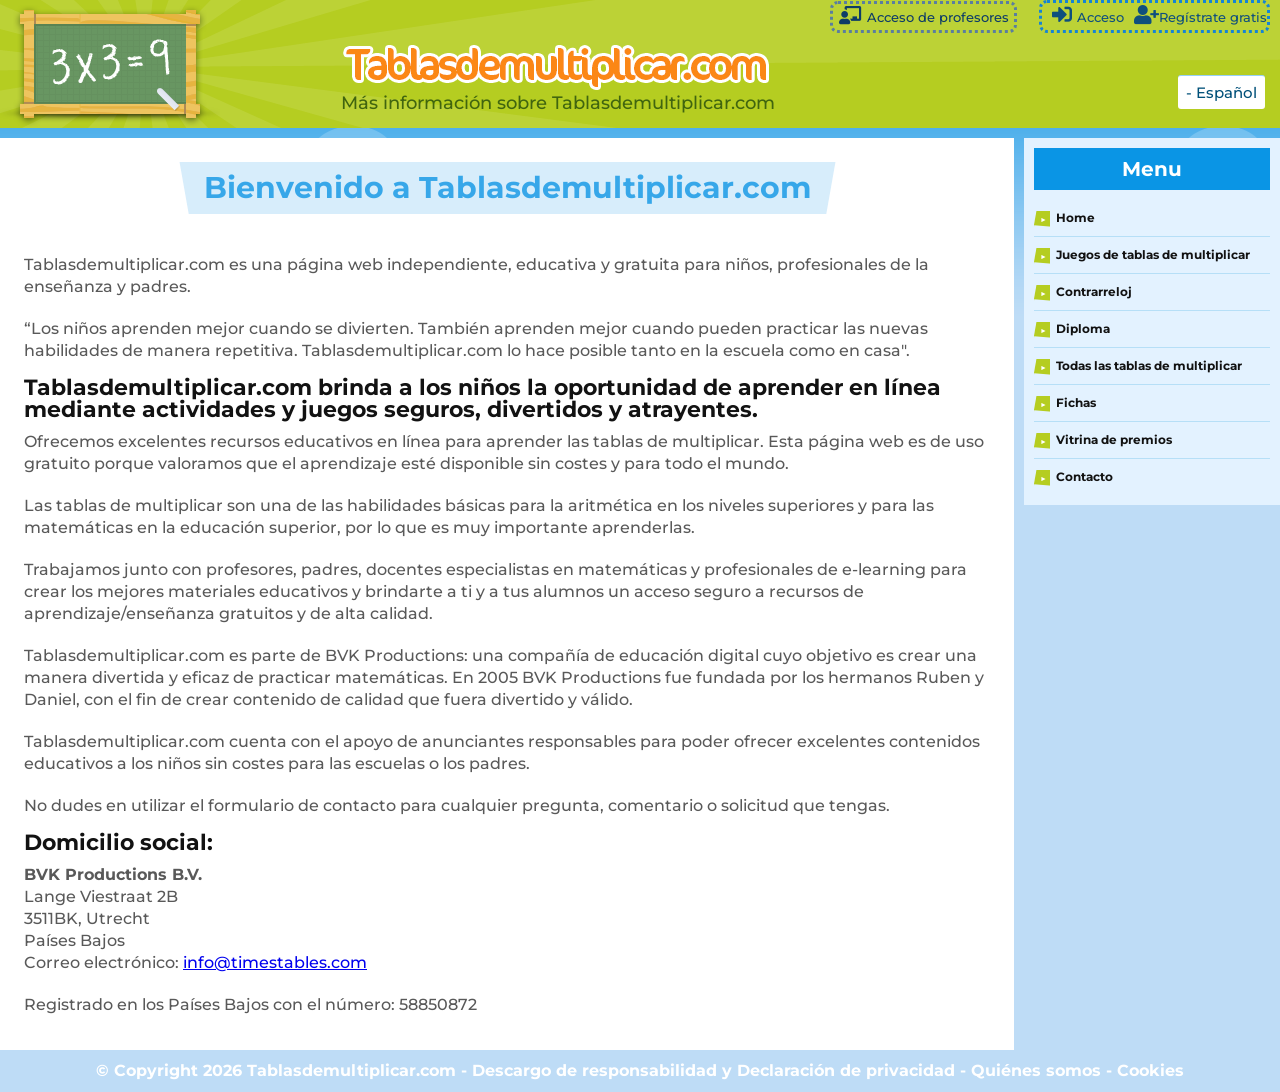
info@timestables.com (275, 962)
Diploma (1083, 328)
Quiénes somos (1038, 1070)
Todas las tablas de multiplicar (1149, 365)
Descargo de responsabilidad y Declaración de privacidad (713, 1070)
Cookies (1150, 1070)
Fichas (1076, 402)
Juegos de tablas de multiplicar (1153, 254)
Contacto (1084, 476)
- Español (1221, 92)
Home (1075, 217)
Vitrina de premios (1114, 439)
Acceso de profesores (923, 15)
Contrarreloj (1094, 291)
